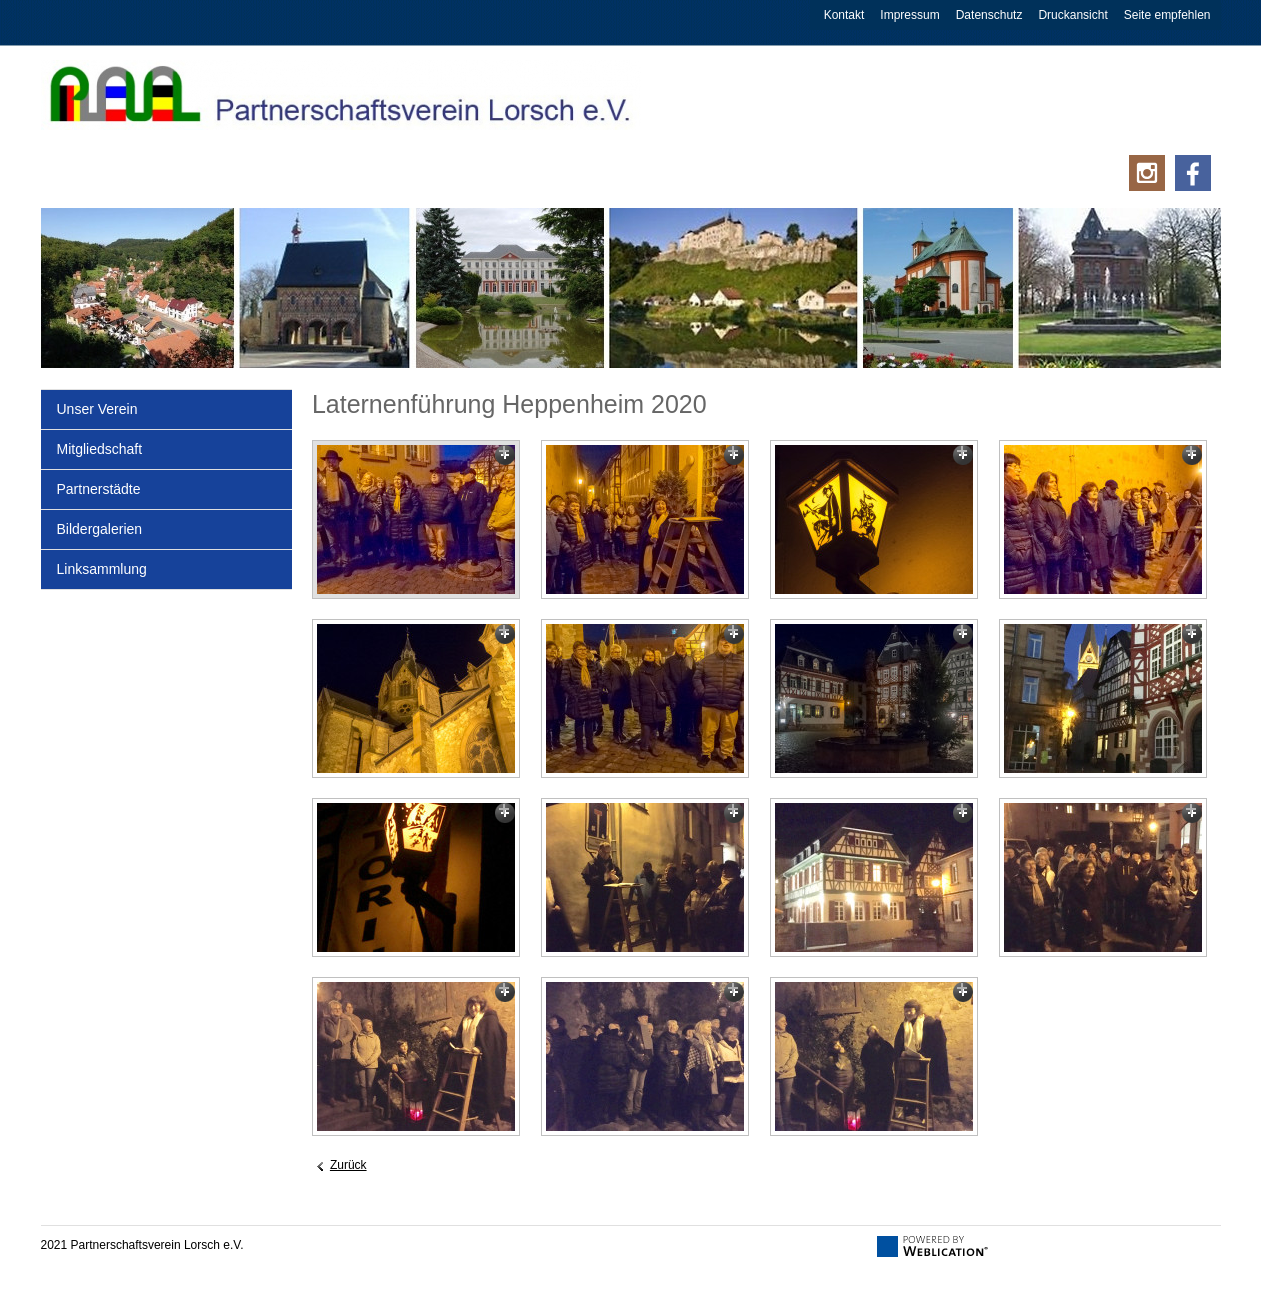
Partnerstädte (99, 489)
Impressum (909, 15)
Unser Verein (97, 409)
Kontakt (844, 15)
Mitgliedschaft (100, 449)
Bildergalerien (100, 529)
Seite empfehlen (1167, 15)
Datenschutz (989, 15)
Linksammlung (102, 569)
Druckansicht (1072, 15)
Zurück (348, 1165)
